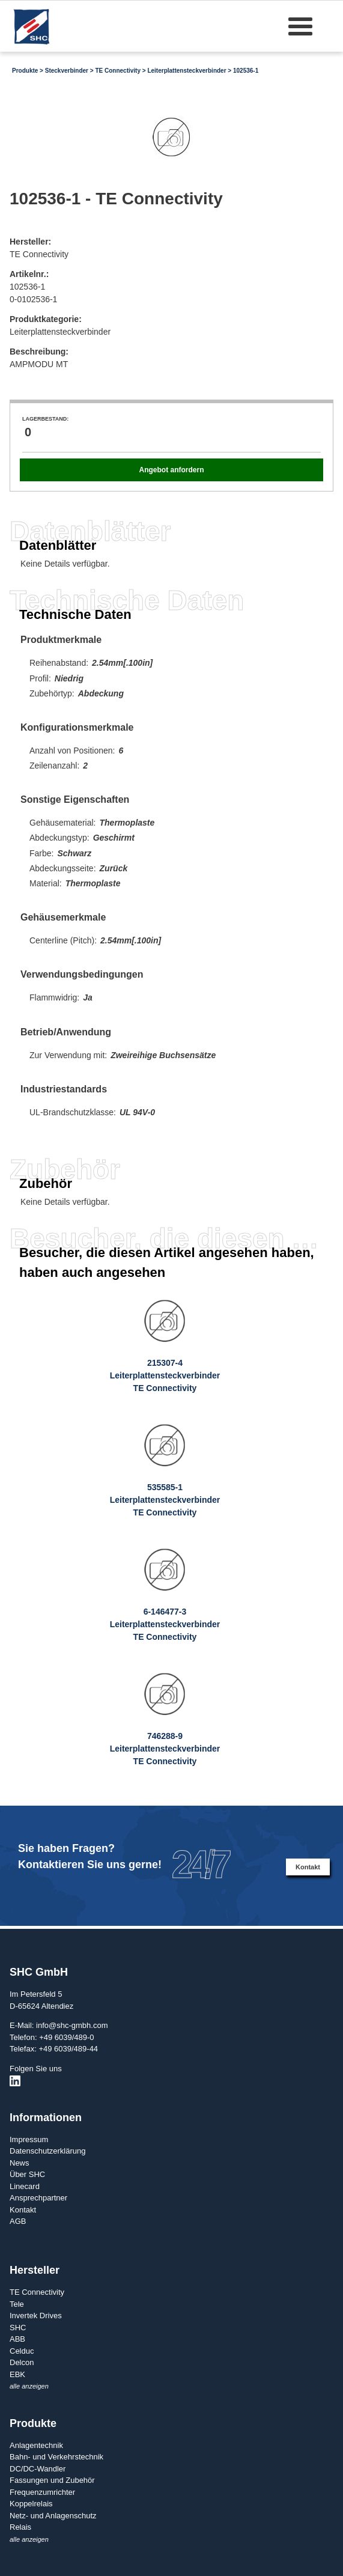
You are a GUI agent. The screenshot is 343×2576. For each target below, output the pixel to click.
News (19, 2162)
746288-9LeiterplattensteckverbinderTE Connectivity (165, 1748)
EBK (17, 2374)
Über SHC (27, 2174)
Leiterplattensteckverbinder (186, 70)
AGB (18, 2221)
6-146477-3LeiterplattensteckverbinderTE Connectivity (165, 1624)
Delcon (22, 2362)
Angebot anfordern (171, 470)
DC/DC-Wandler (37, 2468)
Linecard (25, 2186)
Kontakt (308, 1867)
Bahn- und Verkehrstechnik (56, 2456)
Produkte (25, 70)
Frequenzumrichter (42, 2492)
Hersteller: (30, 241)
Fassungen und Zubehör (52, 2480)
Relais (20, 2527)
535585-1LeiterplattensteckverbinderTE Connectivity (165, 1499)
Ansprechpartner (38, 2197)
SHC (18, 2327)
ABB (17, 2338)
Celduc (22, 2350)
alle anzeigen (29, 2386)
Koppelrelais (31, 2503)
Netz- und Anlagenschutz (53, 2515)
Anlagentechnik (36, 2445)
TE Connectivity (118, 70)
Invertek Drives (36, 2315)
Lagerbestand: (45, 419)
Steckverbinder (66, 70)
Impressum (29, 2139)
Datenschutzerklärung (47, 2150)
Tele (17, 2304)
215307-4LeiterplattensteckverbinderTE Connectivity (165, 1375)
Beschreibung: (39, 351)
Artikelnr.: (29, 274)
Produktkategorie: (46, 319)
